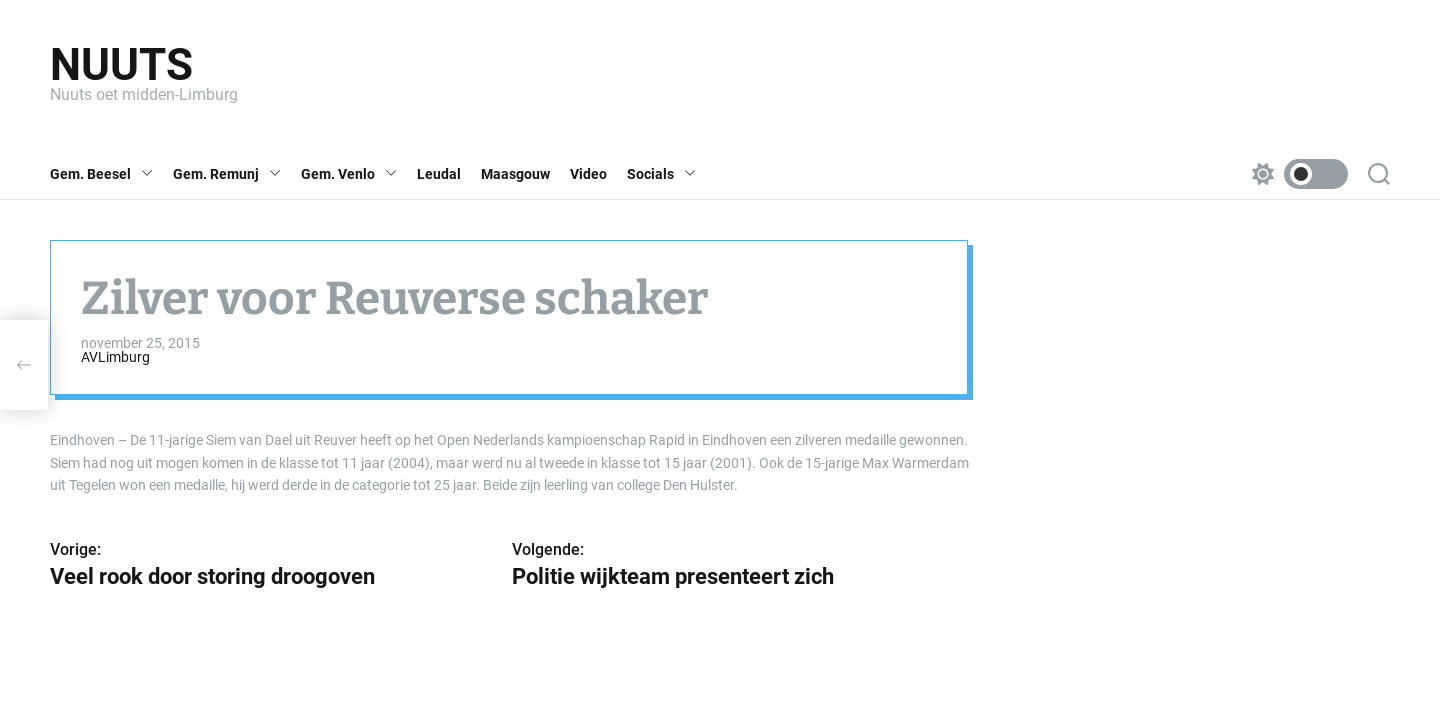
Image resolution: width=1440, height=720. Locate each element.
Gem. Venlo (349, 174)
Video (588, 174)
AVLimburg (115, 357)
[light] (1295, 174)
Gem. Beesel (101, 174)
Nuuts (121, 65)
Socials (661, 174)
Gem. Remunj (227, 174)
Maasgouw (515, 174)
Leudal (439, 174)
